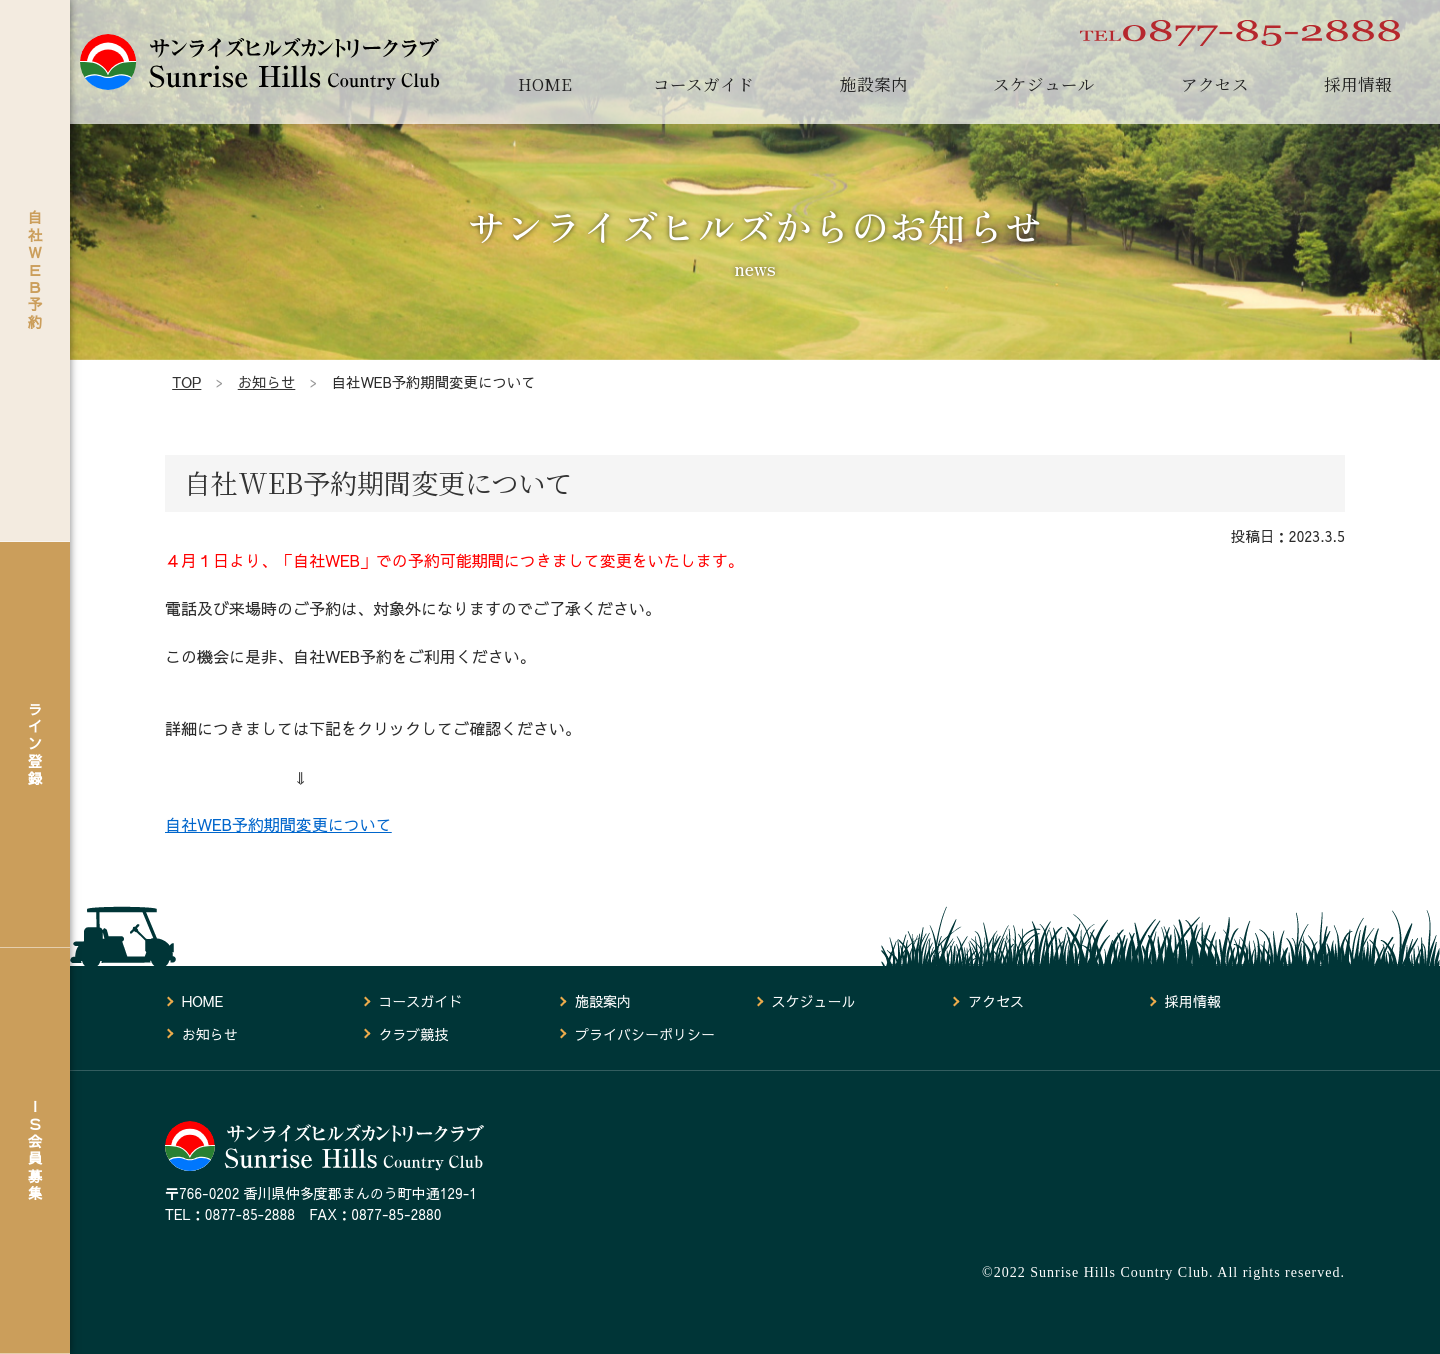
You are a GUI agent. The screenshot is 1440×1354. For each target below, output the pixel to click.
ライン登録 (35, 743)
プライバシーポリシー (645, 1034)
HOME (545, 84)
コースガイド (703, 84)
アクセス (1215, 84)
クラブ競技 (413, 1034)
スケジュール (1044, 84)
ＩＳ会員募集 (35, 1150)
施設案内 (874, 84)
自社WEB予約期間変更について (278, 824)
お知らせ (210, 1034)
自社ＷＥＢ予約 (35, 269)
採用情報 (1358, 84)
